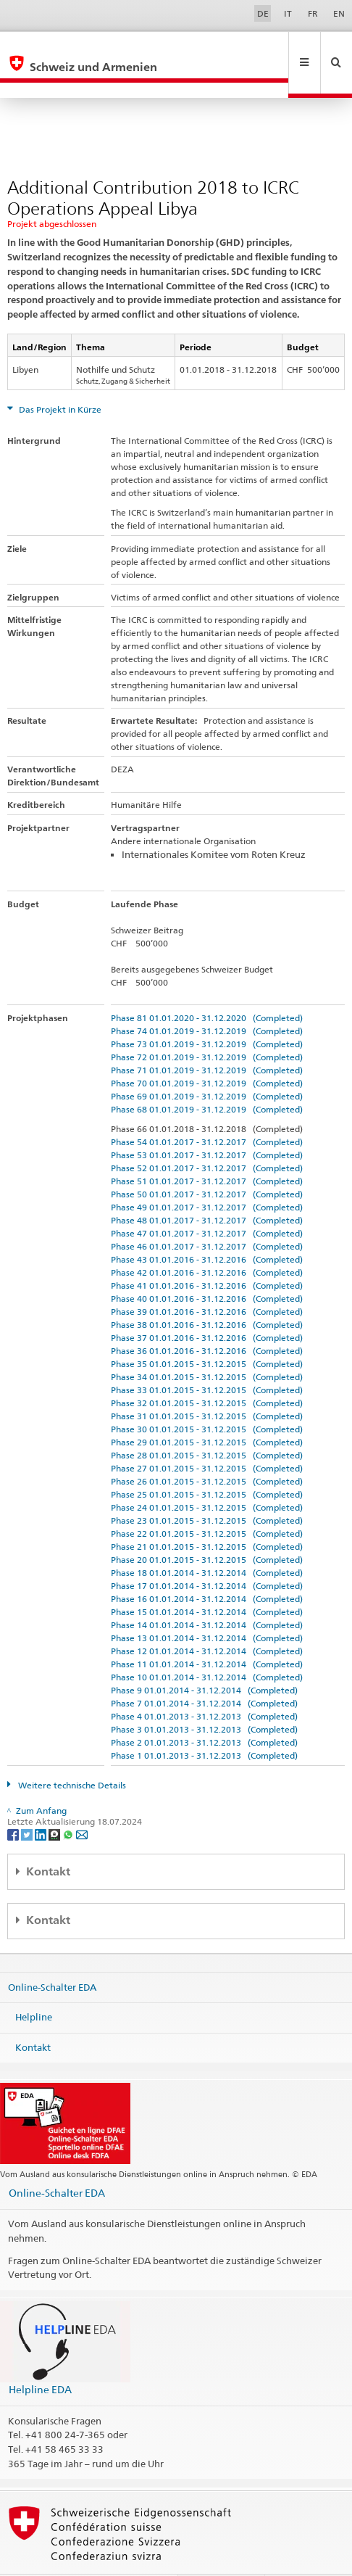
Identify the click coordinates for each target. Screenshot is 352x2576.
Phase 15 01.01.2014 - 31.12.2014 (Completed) (207, 1580)
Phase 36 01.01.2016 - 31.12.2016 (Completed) (207, 1319)
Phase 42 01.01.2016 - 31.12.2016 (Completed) (207, 1241)
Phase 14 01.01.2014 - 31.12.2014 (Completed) (207, 1593)
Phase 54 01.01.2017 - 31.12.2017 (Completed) (207, 1110)
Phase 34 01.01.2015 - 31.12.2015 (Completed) (207, 1345)
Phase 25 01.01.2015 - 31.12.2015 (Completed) (207, 1463)
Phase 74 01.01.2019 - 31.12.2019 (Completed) (207, 999)
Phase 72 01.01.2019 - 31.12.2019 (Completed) (207, 1026)
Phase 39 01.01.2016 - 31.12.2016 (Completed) (207, 1280)
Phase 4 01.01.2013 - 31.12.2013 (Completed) (204, 1685)
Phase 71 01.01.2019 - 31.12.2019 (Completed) (207, 1039)
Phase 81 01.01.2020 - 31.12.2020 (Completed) (207, 986)
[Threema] (55, 1802)
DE (263, 13)
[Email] (82, 1802)
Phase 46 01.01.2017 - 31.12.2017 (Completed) (207, 1215)
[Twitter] (28, 1802)
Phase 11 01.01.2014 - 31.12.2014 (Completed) (207, 1633)
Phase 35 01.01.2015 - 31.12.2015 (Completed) (207, 1332)
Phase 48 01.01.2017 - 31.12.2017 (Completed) (207, 1189)
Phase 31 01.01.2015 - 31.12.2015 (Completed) (207, 1385)
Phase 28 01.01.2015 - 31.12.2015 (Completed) (207, 1424)
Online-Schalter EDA (52, 1955)
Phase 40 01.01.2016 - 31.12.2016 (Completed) (207, 1267)
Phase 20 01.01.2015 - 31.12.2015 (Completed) (207, 1528)
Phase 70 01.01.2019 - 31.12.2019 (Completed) (207, 1052)
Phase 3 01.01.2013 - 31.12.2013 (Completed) (204, 1698)
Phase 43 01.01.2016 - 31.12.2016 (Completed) (207, 1228)
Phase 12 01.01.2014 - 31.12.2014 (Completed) (207, 1620)
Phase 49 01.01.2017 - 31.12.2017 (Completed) (207, 1176)
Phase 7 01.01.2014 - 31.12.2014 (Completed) (204, 1672)
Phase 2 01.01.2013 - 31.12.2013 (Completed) (204, 1711)
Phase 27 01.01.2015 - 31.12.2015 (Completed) (207, 1437)
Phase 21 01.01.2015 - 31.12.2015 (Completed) (207, 1515)
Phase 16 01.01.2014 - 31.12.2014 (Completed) (207, 1567)
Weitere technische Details (71, 1754)
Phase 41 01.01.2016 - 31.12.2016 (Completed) (207, 1254)
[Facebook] (14, 1802)
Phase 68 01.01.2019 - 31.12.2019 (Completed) (207, 1078)
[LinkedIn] (42, 1802)
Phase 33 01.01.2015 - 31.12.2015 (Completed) (207, 1358)
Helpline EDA (40, 2358)
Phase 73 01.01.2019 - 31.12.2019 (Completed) (207, 1012)
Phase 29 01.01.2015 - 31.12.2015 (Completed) (207, 1411)
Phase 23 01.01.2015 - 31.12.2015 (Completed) (207, 1489)
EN (339, 13)
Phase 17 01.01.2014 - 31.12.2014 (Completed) (207, 1554)
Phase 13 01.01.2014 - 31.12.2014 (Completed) (207, 1606)
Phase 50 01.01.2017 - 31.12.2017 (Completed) (207, 1163)
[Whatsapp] (69, 1802)
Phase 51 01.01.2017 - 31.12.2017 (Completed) (207, 1150)
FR (313, 13)
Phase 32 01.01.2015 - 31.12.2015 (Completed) (207, 1371)
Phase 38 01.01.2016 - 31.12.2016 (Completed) (207, 1293)
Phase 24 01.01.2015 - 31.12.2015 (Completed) (207, 1476)
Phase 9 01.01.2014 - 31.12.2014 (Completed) (204, 1659)
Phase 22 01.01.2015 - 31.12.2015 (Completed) (207, 1502)
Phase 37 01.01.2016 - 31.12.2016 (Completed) (207, 1306)
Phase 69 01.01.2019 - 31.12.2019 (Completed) (207, 1065)
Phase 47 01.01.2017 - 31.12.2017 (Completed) (207, 1202)
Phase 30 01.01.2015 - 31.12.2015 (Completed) (207, 1398)
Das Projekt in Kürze (59, 378)
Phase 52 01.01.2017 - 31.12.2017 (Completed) (207, 1137)
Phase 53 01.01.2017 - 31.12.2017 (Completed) (207, 1123)
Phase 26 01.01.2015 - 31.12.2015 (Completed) (207, 1450)
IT (288, 13)
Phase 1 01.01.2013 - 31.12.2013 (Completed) (204, 1724)
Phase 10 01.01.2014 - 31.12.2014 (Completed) (207, 1646)
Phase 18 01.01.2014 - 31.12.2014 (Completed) (207, 1541)
